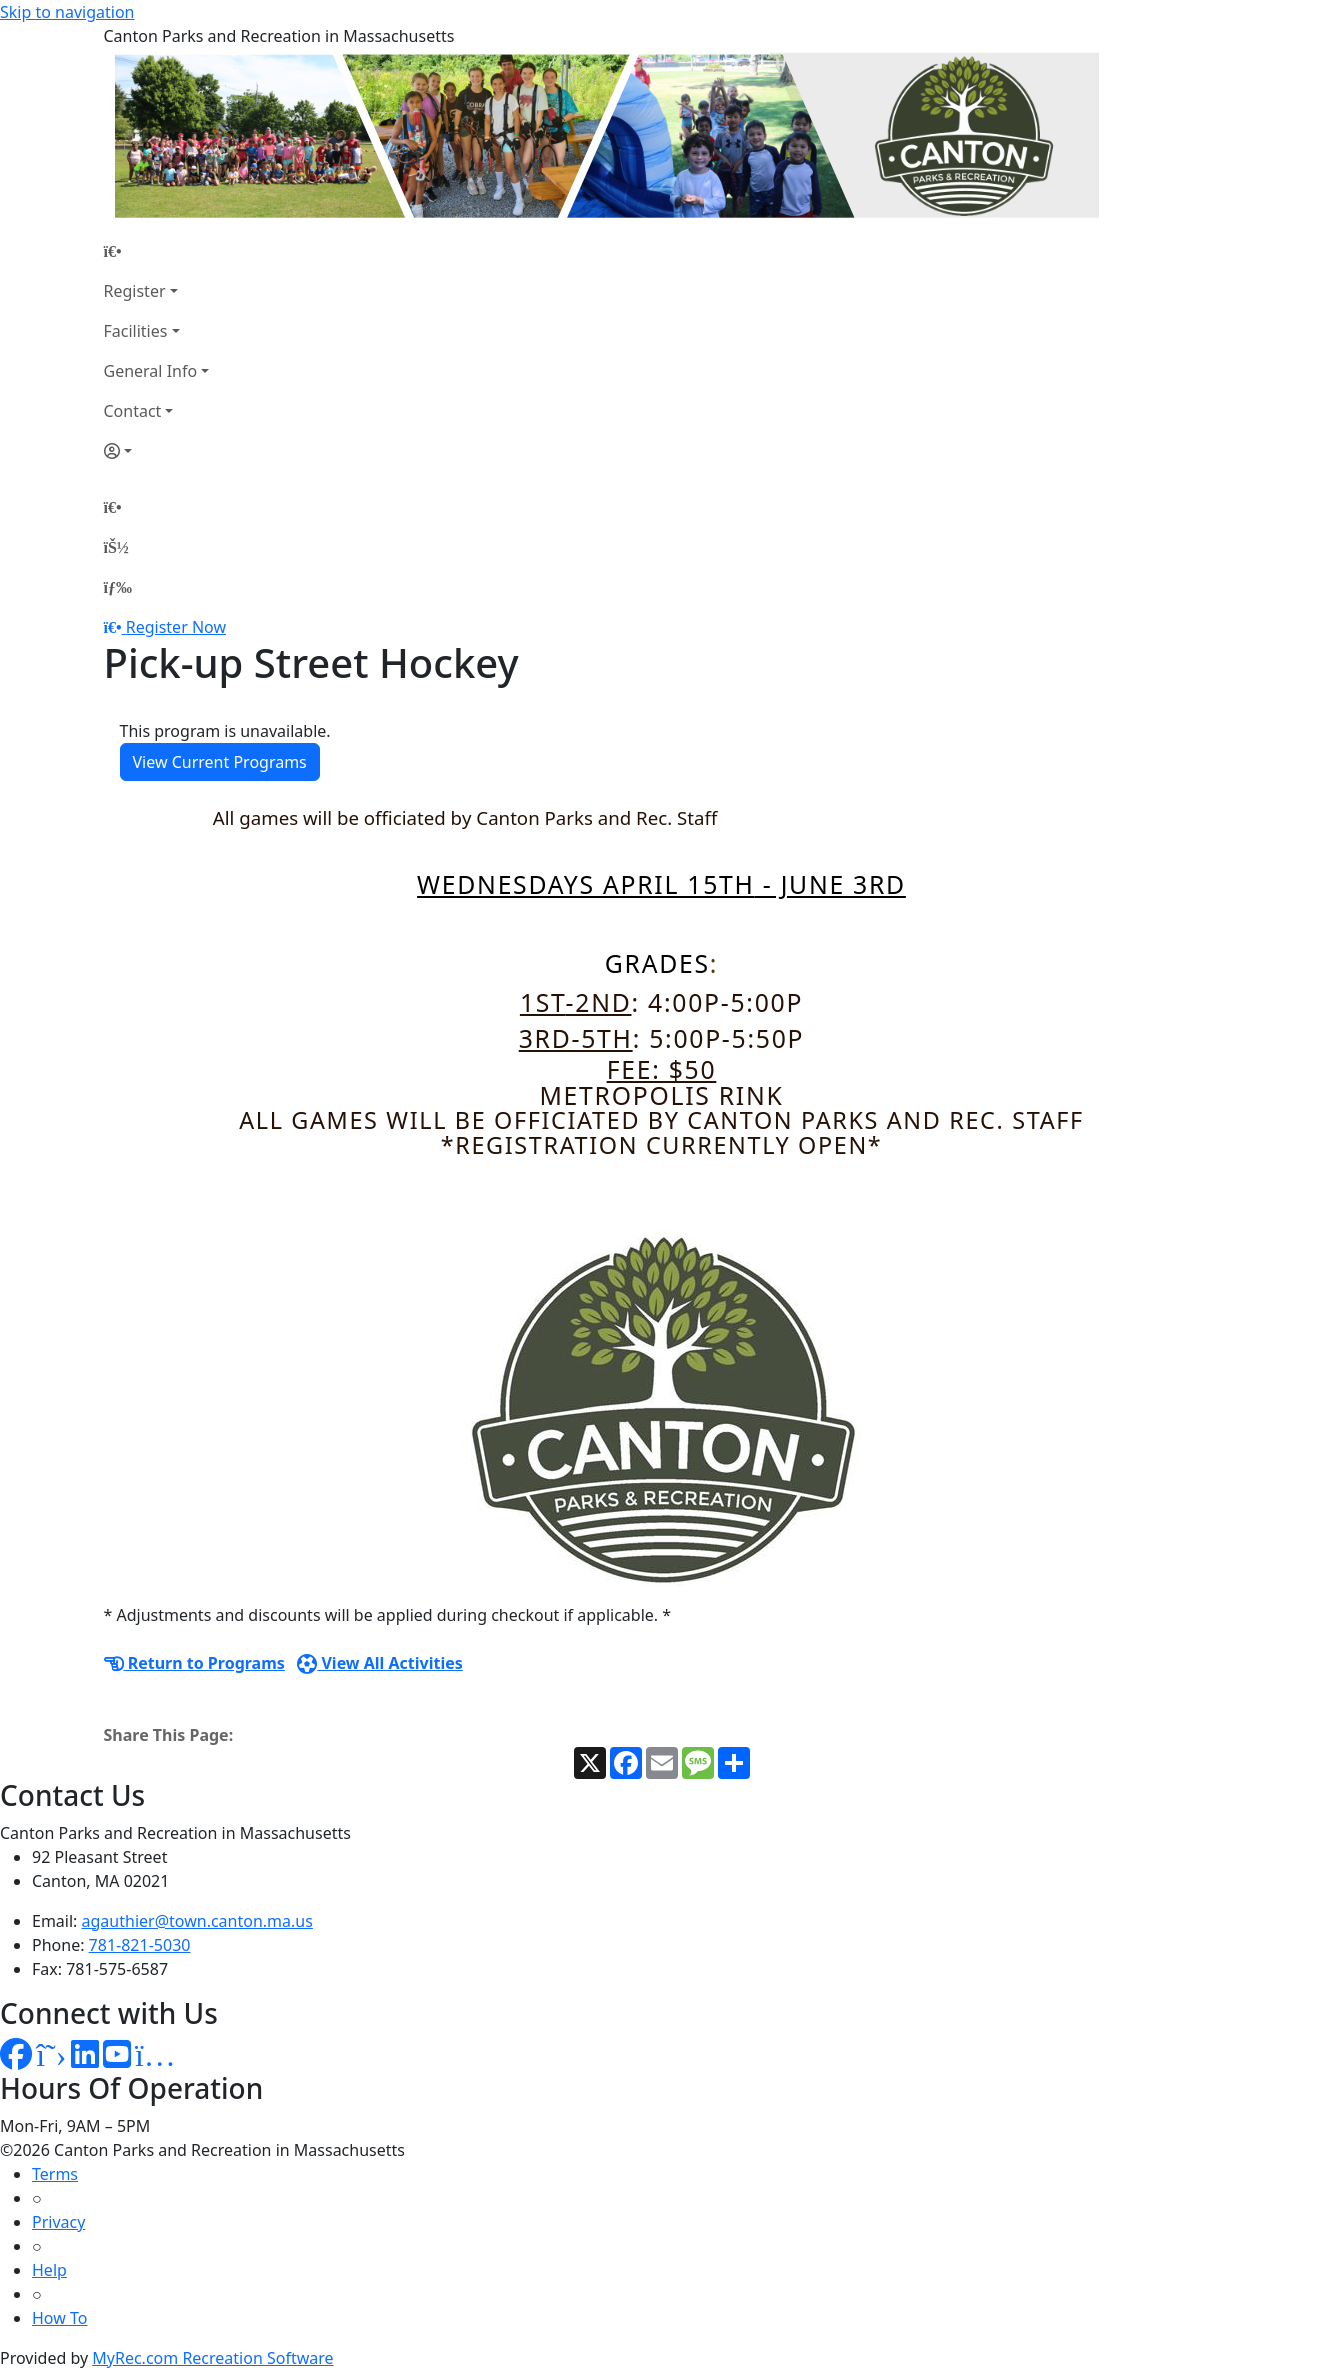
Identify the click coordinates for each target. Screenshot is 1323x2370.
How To (59, 2318)
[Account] (157, 451)
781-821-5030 (140, 1945)
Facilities (136, 331)
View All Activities (380, 1663)
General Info (151, 371)
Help (49, 2270)
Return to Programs (194, 1663)
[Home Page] (157, 251)
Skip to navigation (67, 12)
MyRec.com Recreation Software (212, 2358)
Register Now (176, 627)
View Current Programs (220, 762)
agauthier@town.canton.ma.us (197, 1921)
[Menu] (118, 587)
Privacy (58, 2222)
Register (135, 291)
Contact (133, 411)
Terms (55, 2174)
